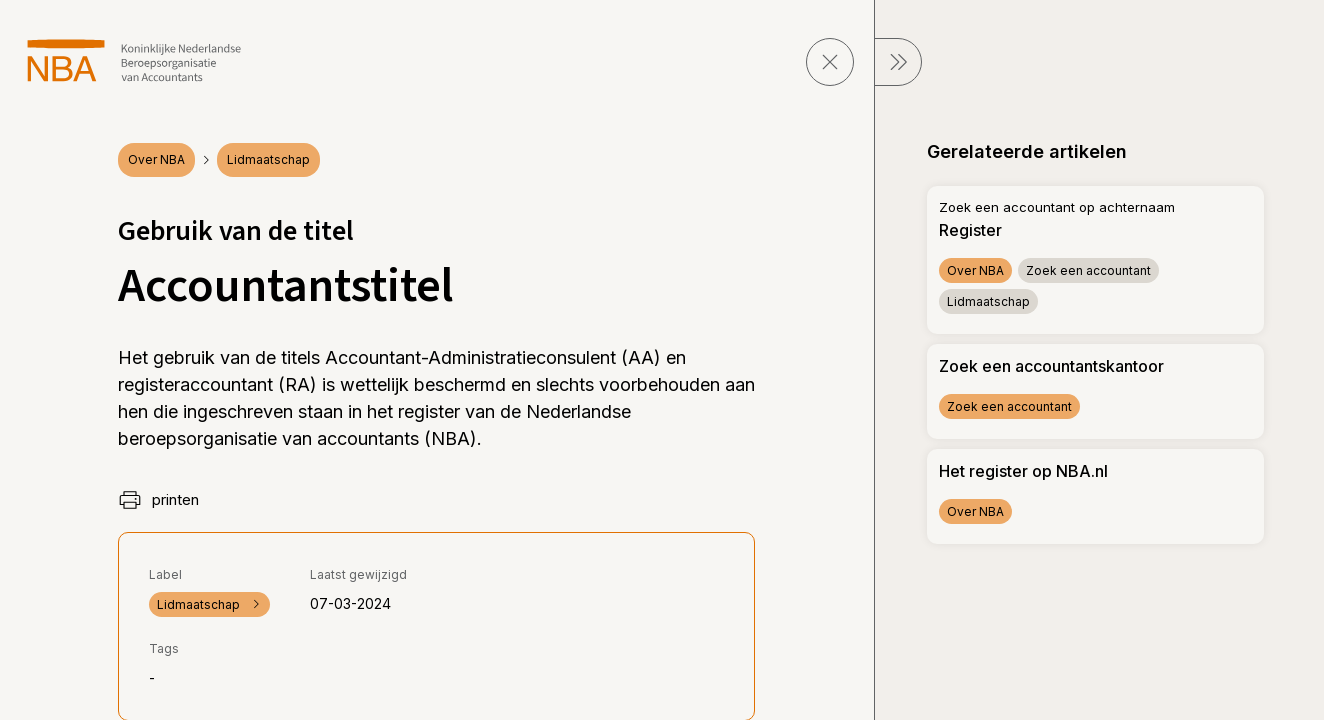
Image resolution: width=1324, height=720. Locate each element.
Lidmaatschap (268, 159)
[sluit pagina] (830, 62)
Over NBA (156, 159)
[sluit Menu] (898, 62)
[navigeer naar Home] (134, 60)
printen (158, 500)
